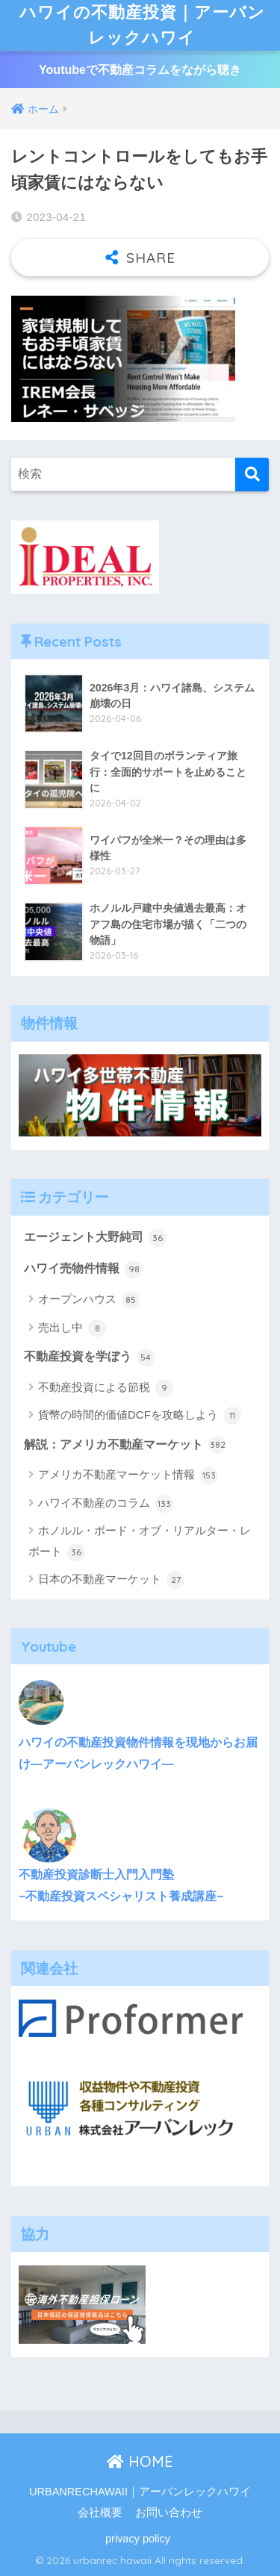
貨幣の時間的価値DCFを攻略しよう (139, 1416)
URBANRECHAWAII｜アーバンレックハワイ (140, 2492)
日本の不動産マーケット (111, 1580)
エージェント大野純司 (95, 1238)
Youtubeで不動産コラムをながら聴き (140, 69)
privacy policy (137, 2539)
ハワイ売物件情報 (83, 1269)
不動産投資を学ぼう (89, 1357)
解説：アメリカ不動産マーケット (125, 1445)
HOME (140, 2461)
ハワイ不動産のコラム (105, 1504)
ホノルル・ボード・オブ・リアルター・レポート (139, 1542)
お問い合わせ (168, 2513)
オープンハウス (89, 1300)
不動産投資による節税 (105, 1388)
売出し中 (72, 1328)
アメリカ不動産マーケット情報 (128, 1475)
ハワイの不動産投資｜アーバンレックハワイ (142, 25)
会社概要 (100, 2513)
